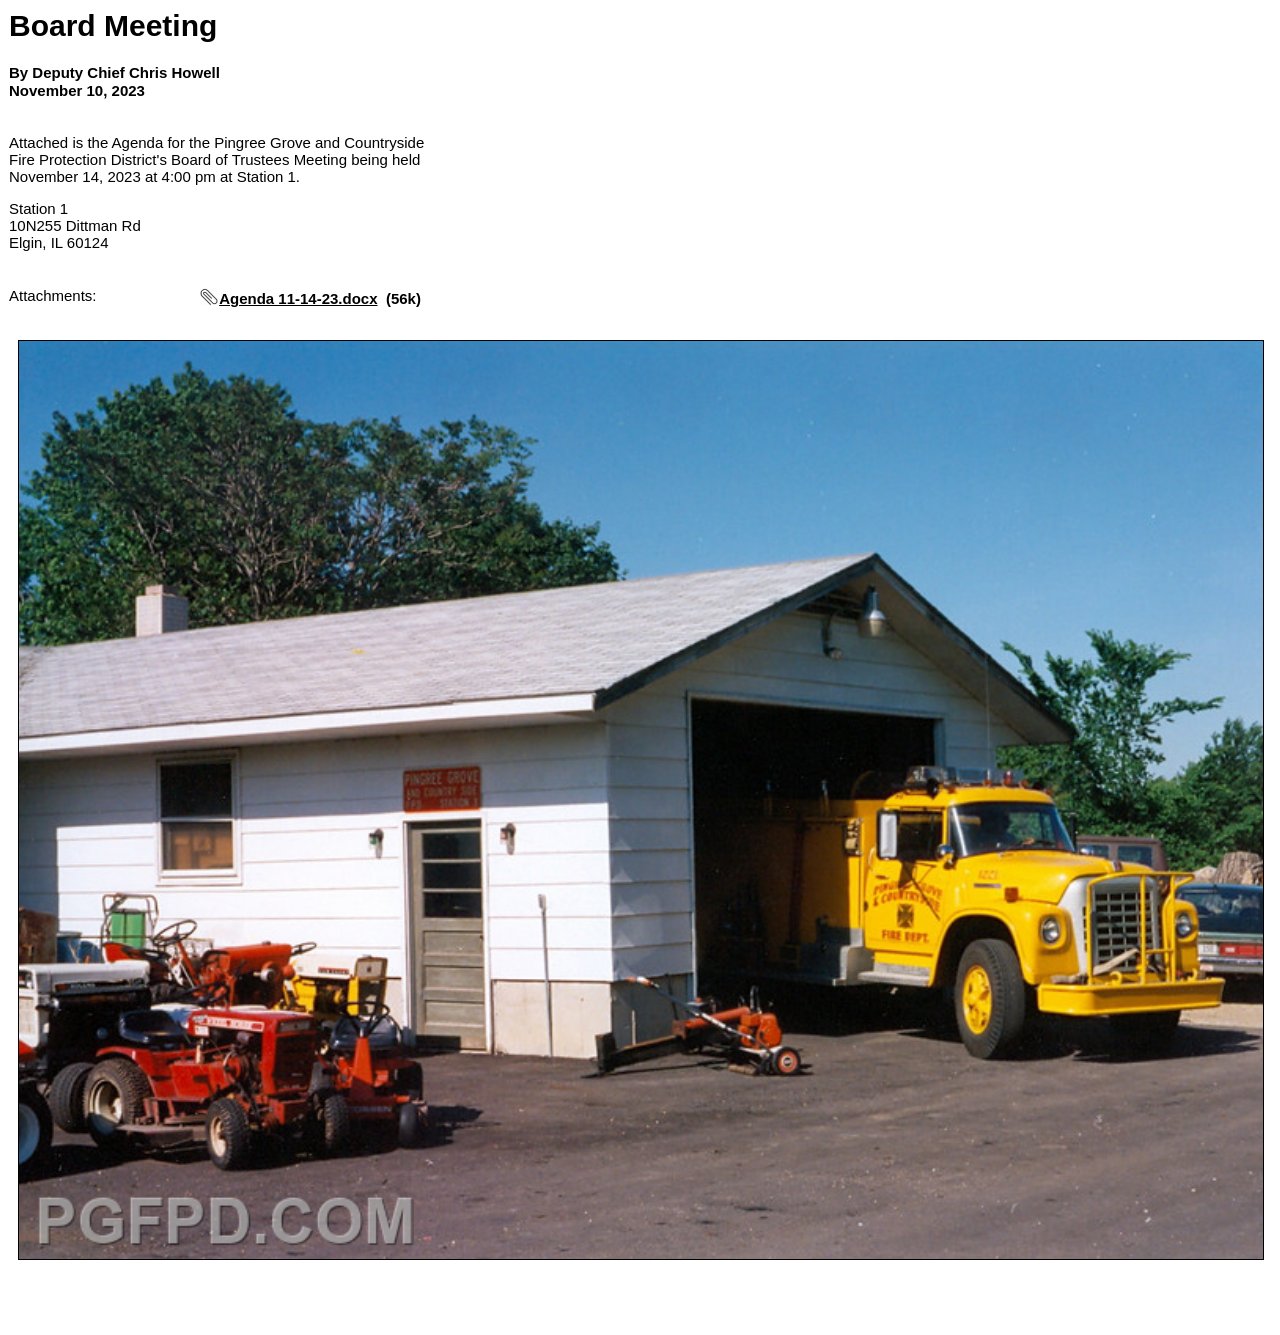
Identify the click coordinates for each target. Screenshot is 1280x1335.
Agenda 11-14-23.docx (298, 298)
